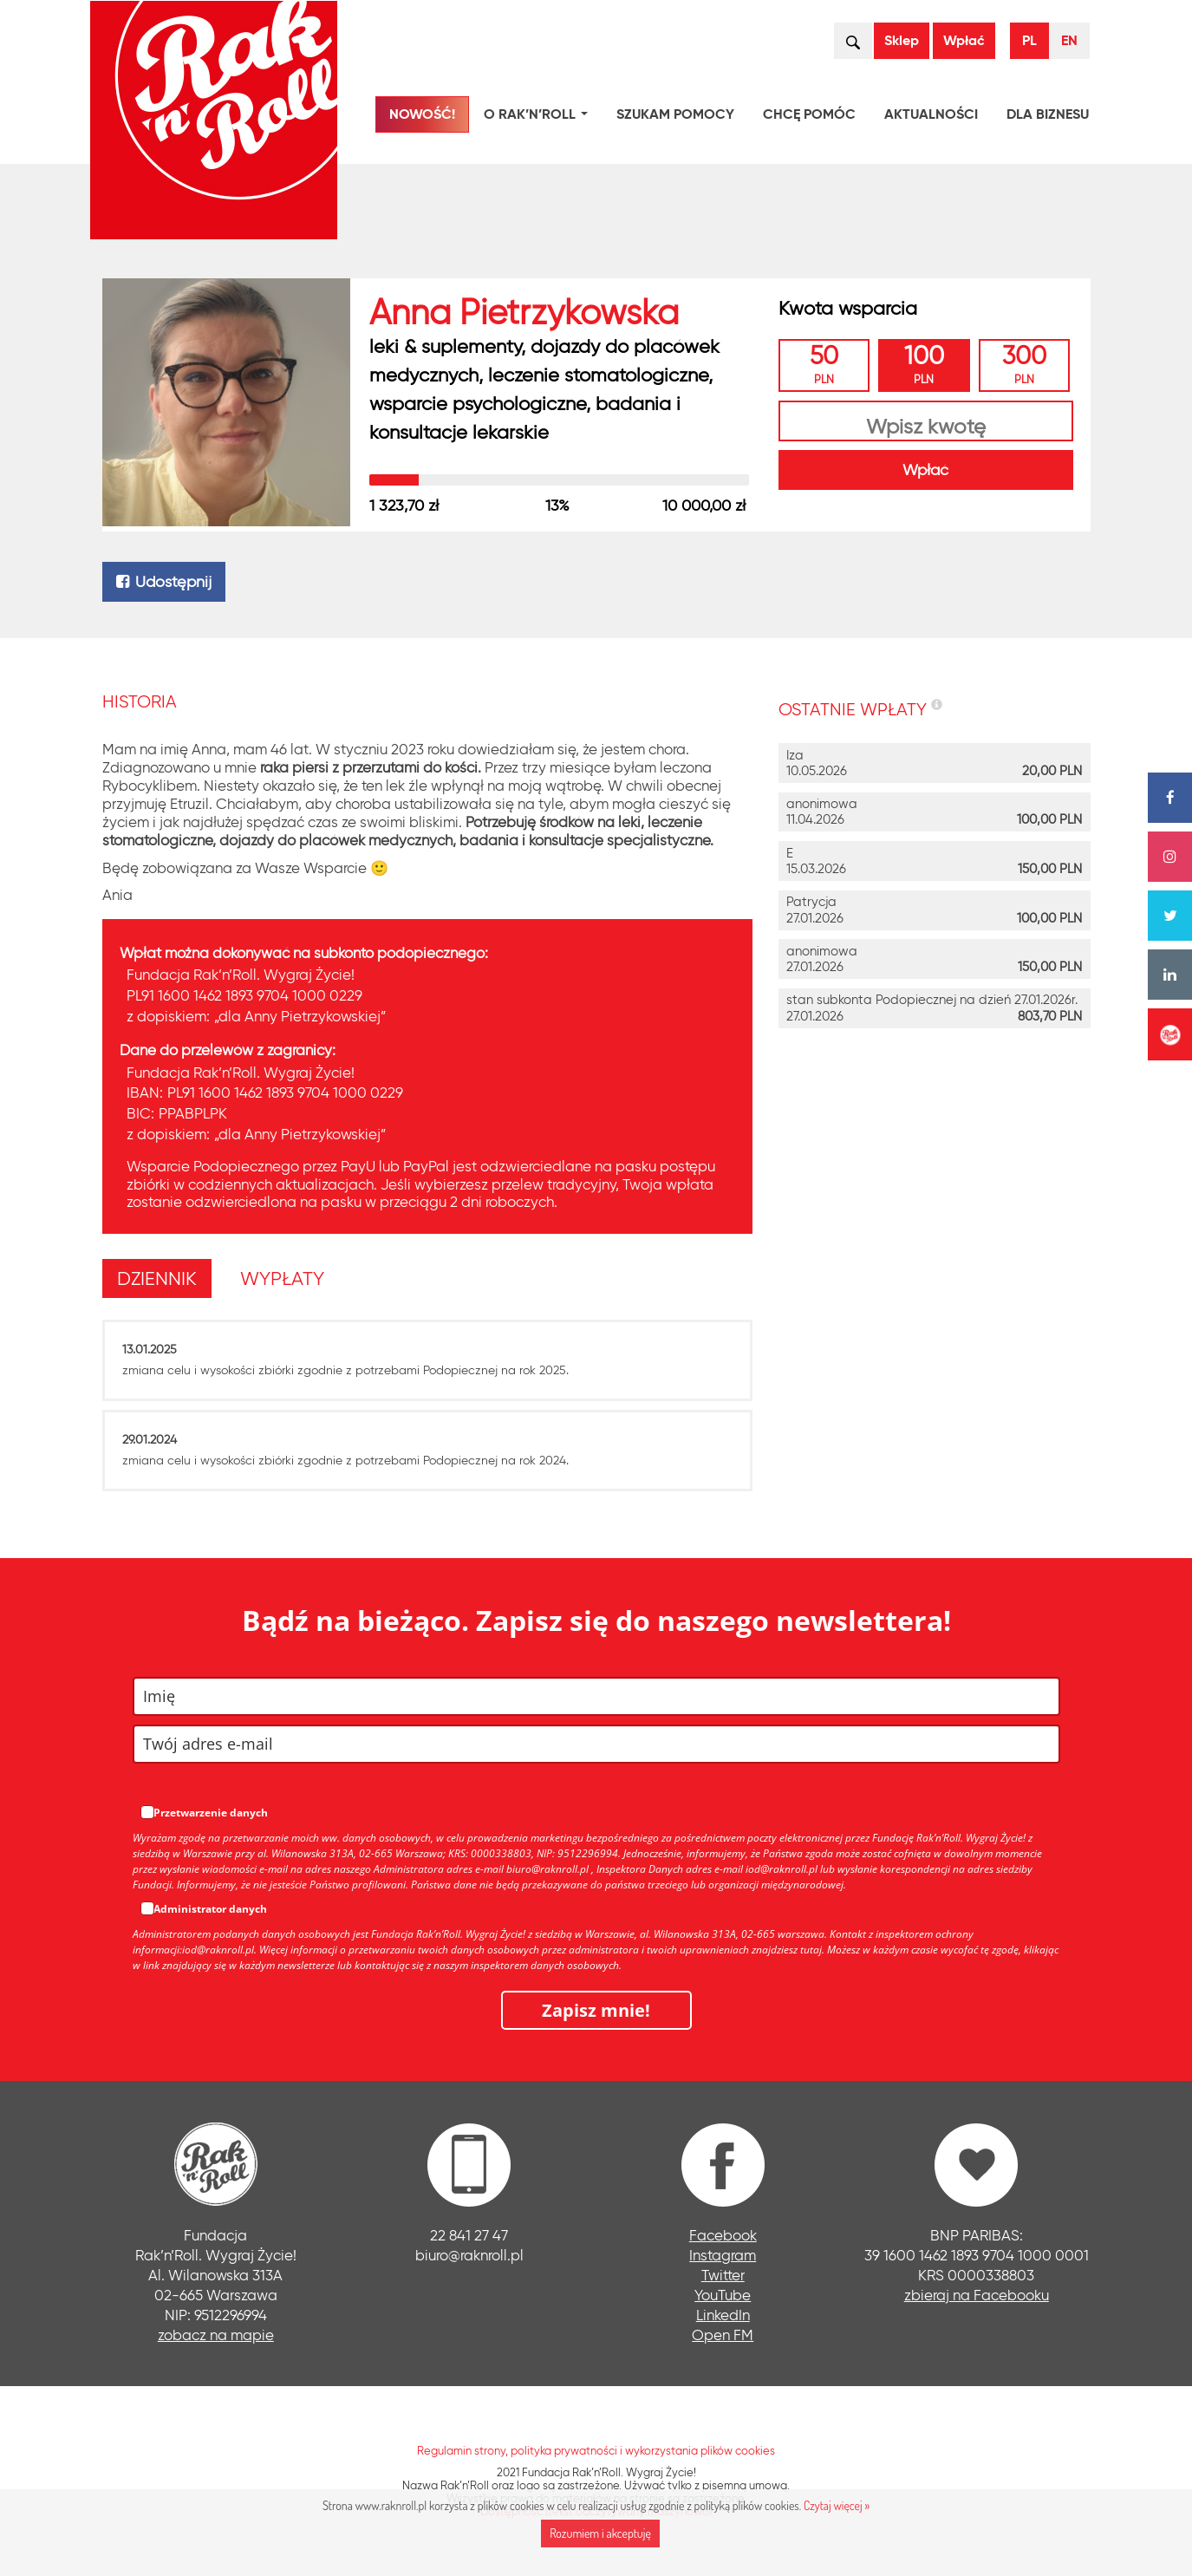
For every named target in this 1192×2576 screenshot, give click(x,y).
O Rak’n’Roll (539, 116)
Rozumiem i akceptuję (600, 2533)
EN (1069, 40)
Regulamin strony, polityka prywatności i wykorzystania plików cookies (596, 2450)
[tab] (162, 1278)
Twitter (723, 2275)
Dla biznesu (1047, 114)
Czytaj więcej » (837, 2505)
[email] (596, 1744)
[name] (596, 1696)
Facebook (723, 2235)
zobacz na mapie (216, 2334)
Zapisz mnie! (596, 2010)
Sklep (901, 40)
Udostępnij (164, 581)
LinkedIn (723, 2314)
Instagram (722, 2255)
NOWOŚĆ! (422, 114)
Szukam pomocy (675, 114)
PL (1029, 40)
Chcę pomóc (809, 114)
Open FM (722, 2334)
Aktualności (931, 114)
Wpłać (964, 40)
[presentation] (157, 1279)
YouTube (722, 2295)
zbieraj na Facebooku (976, 2295)
